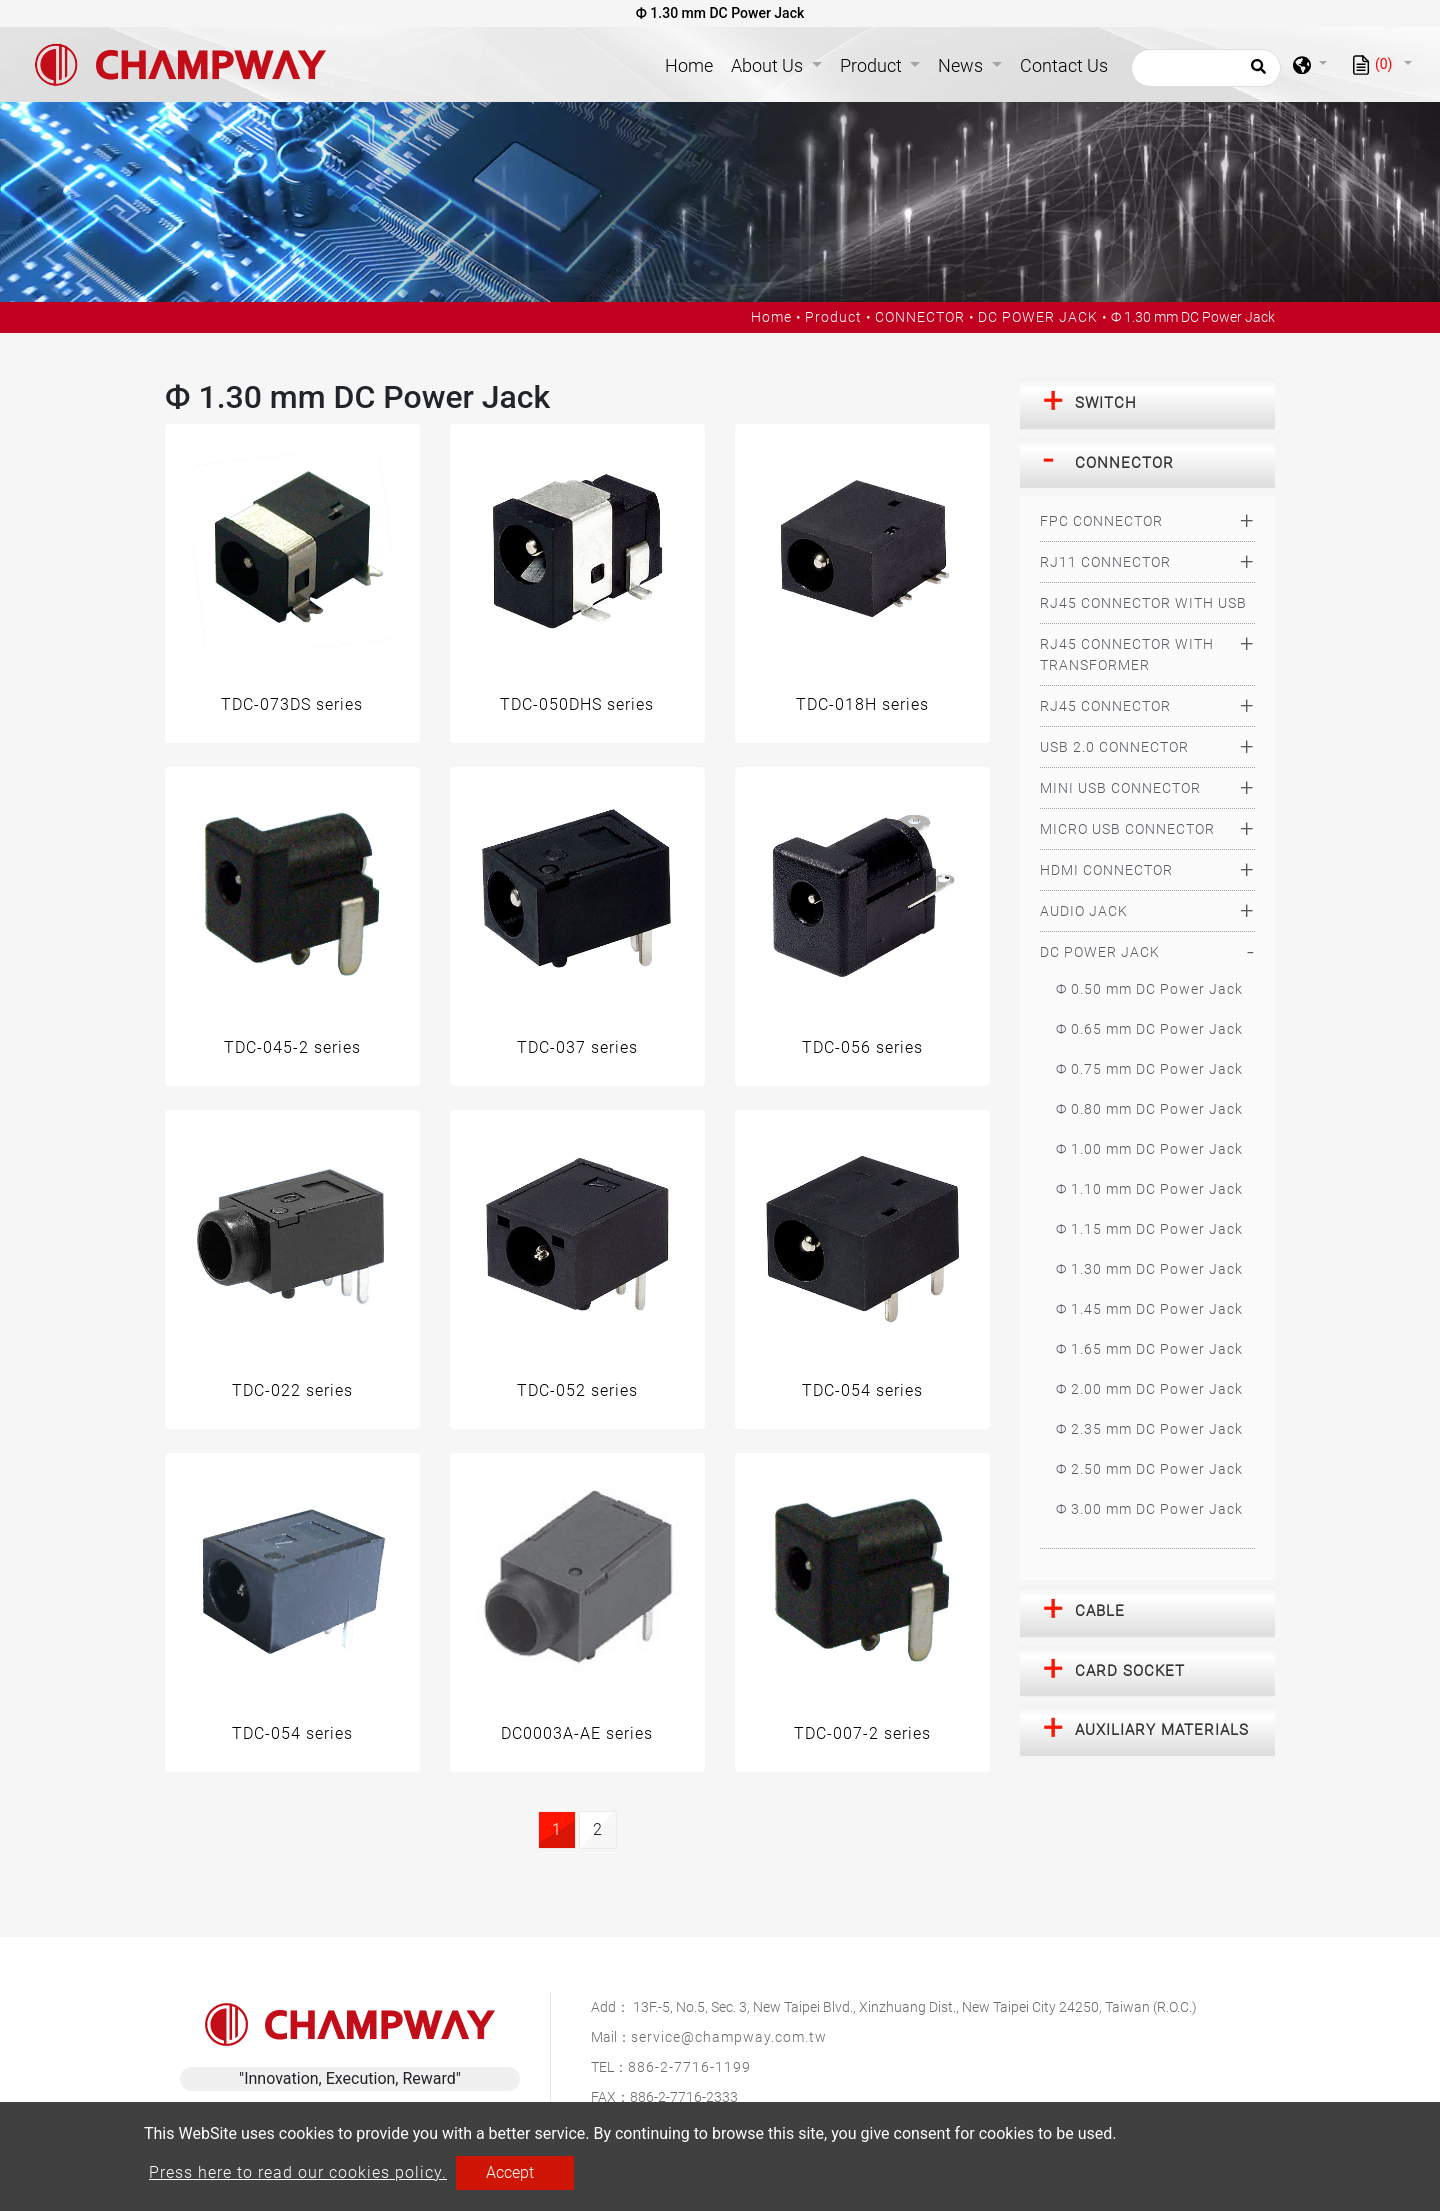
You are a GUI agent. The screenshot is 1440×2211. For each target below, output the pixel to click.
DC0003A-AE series (577, 1733)
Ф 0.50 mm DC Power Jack (1149, 989)
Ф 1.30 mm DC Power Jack (1149, 1269)
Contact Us (1064, 65)
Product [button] (873, 65)
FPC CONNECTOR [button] (1101, 521)
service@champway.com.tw (729, 2037)
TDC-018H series (862, 704)
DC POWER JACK (1038, 317)
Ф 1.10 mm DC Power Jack (1149, 1189)
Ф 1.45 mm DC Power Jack (1149, 1309)
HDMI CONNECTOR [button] (1106, 870)
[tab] (1147, 404)
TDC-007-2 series (862, 1733)
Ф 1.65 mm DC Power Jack (1149, 1349)
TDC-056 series (862, 1047)
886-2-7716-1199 (689, 2067)
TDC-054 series (862, 1390)
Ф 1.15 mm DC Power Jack (1149, 1229)
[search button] (1255, 73)
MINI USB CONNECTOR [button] (1120, 788)
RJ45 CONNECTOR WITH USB (1143, 603)
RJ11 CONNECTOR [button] (1105, 562)
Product (833, 317)
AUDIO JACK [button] (1084, 911)
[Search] (1206, 68)
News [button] (962, 65)
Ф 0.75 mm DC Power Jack (1149, 1069)
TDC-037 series (577, 1047)
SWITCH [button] (1106, 403)
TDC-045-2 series (292, 1047)
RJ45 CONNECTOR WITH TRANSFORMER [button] (1127, 654)
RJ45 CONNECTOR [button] (1105, 706)
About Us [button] (769, 65)
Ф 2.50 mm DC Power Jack (1149, 1469)
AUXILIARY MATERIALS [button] (1162, 1730)
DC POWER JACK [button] (1100, 952)
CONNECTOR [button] (1124, 463)
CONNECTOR (920, 317)
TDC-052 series (577, 1390)
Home (693, 63)
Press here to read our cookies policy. (298, 2172)
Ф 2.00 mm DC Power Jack (1149, 1389)
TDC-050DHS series (577, 704)
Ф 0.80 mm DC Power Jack (1149, 1109)
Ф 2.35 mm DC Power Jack (1149, 1429)
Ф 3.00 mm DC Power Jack (1149, 1509)
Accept (510, 2172)
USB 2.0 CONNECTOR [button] (1114, 747)
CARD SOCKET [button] (1130, 1671)
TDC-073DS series (292, 704)
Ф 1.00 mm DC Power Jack (1149, 1149)
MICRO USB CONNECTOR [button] (1127, 829)
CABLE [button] (1100, 1611)
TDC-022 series (292, 1390)
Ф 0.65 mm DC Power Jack (1149, 1029)
